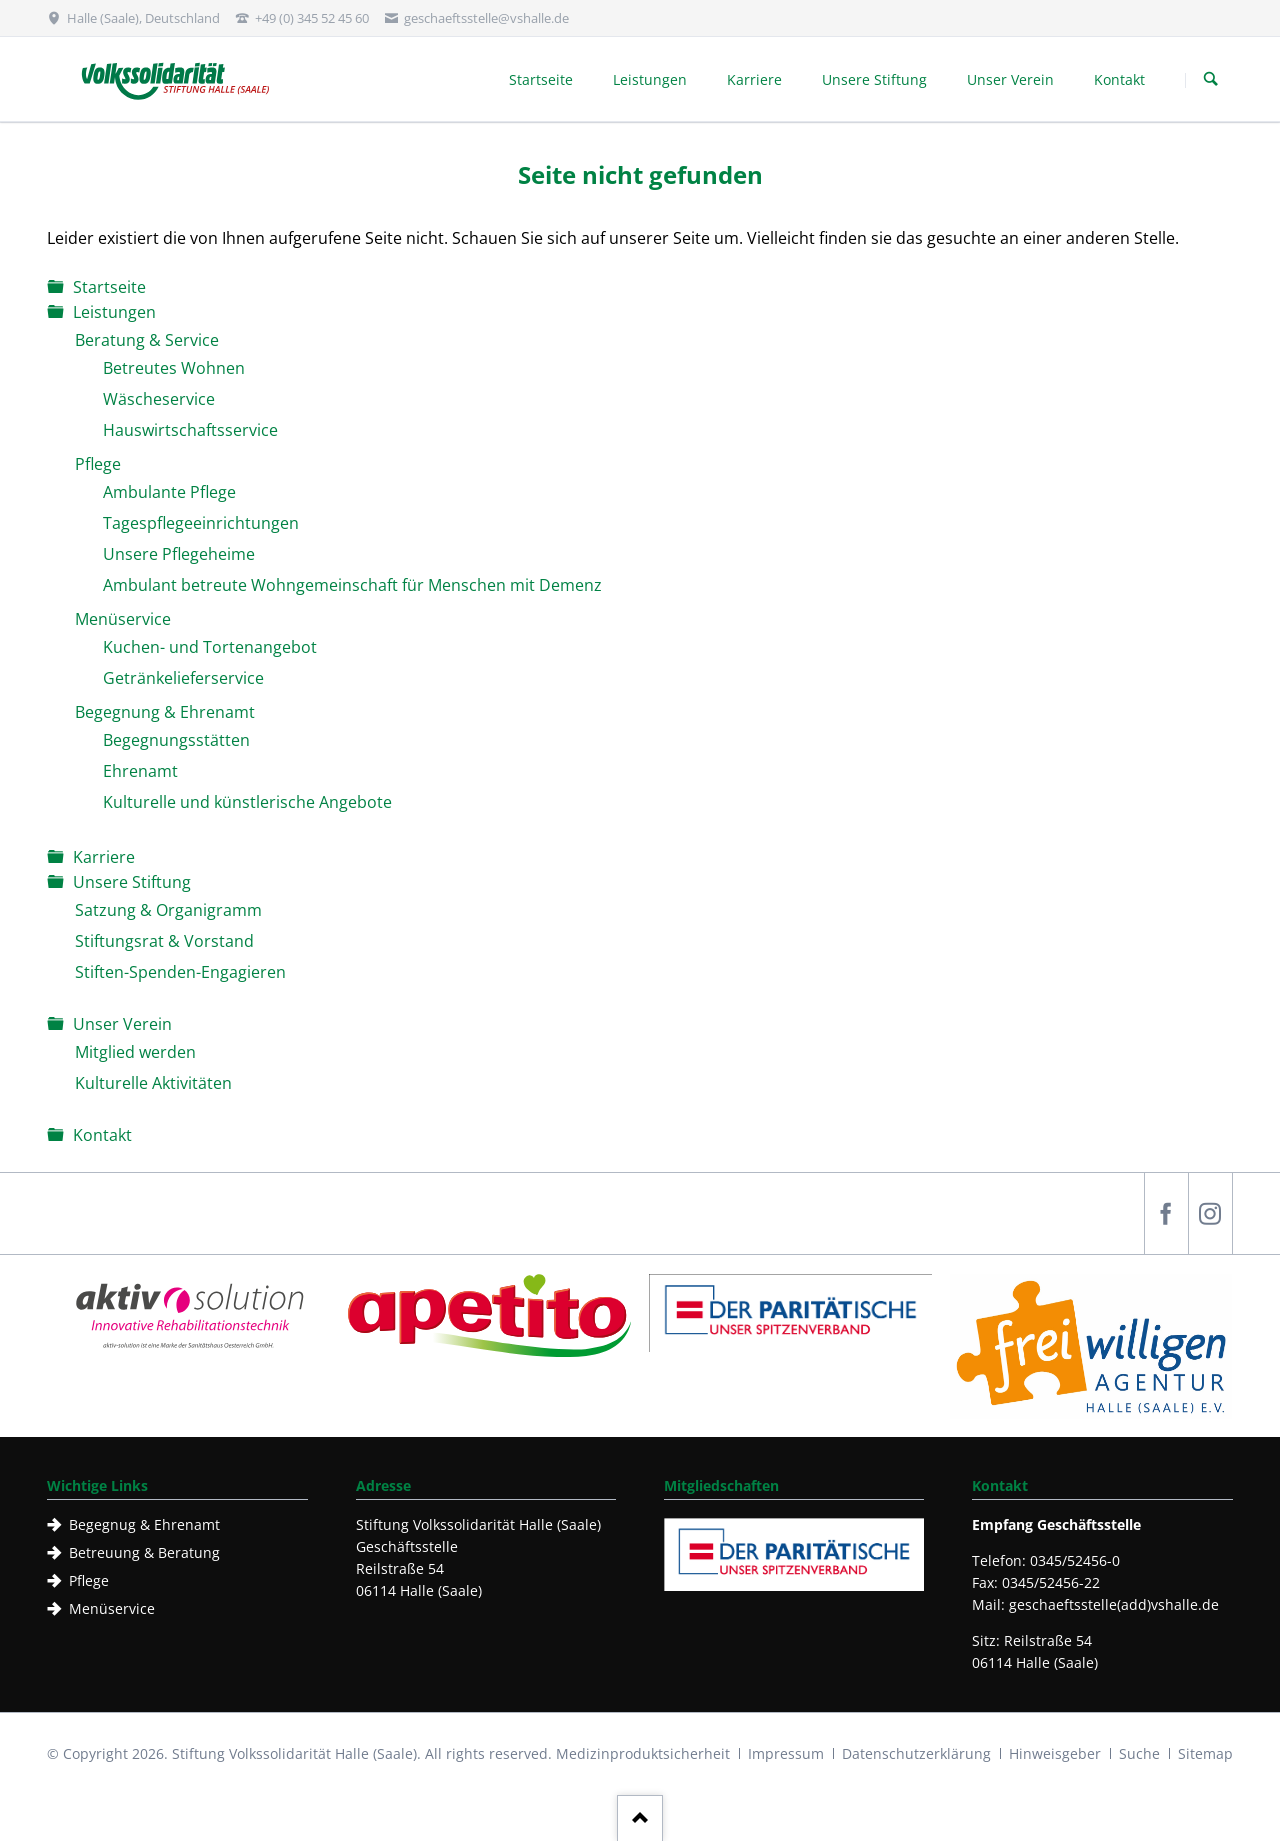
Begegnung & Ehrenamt (165, 712)
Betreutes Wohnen (174, 368)
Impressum (786, 1753)
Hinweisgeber (1055, 1753)
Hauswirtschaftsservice (190, 430)
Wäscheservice (159, 399)
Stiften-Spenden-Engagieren (180, 972)
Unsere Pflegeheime (179, 554)
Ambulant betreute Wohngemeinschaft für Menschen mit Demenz (352, 585)
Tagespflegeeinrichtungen (201, 523)
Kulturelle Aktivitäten (153, 1083)
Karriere (104, 857)
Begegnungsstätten (176, 740)
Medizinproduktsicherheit (643, 1753)
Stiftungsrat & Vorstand (164, 941)
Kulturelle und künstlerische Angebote (247, 802)
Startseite (109, 287)
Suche (1139, 1753)
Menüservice (123, 619)
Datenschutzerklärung (916, 1753)
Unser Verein (122, 1024)
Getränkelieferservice (183, 678)
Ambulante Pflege (169, 492)
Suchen (1211, 80)
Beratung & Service (147, 340)
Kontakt (102, 1135)
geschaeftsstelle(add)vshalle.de (1114, 1604)
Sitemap (1205, 1753)
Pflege (98, 464)
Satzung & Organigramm (168, 910)
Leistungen (114, 312)
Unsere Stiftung (132, 882)
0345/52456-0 (1075, 1560)
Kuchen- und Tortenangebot (210, 647)
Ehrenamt (140, 771)
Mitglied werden (135, 1052)
